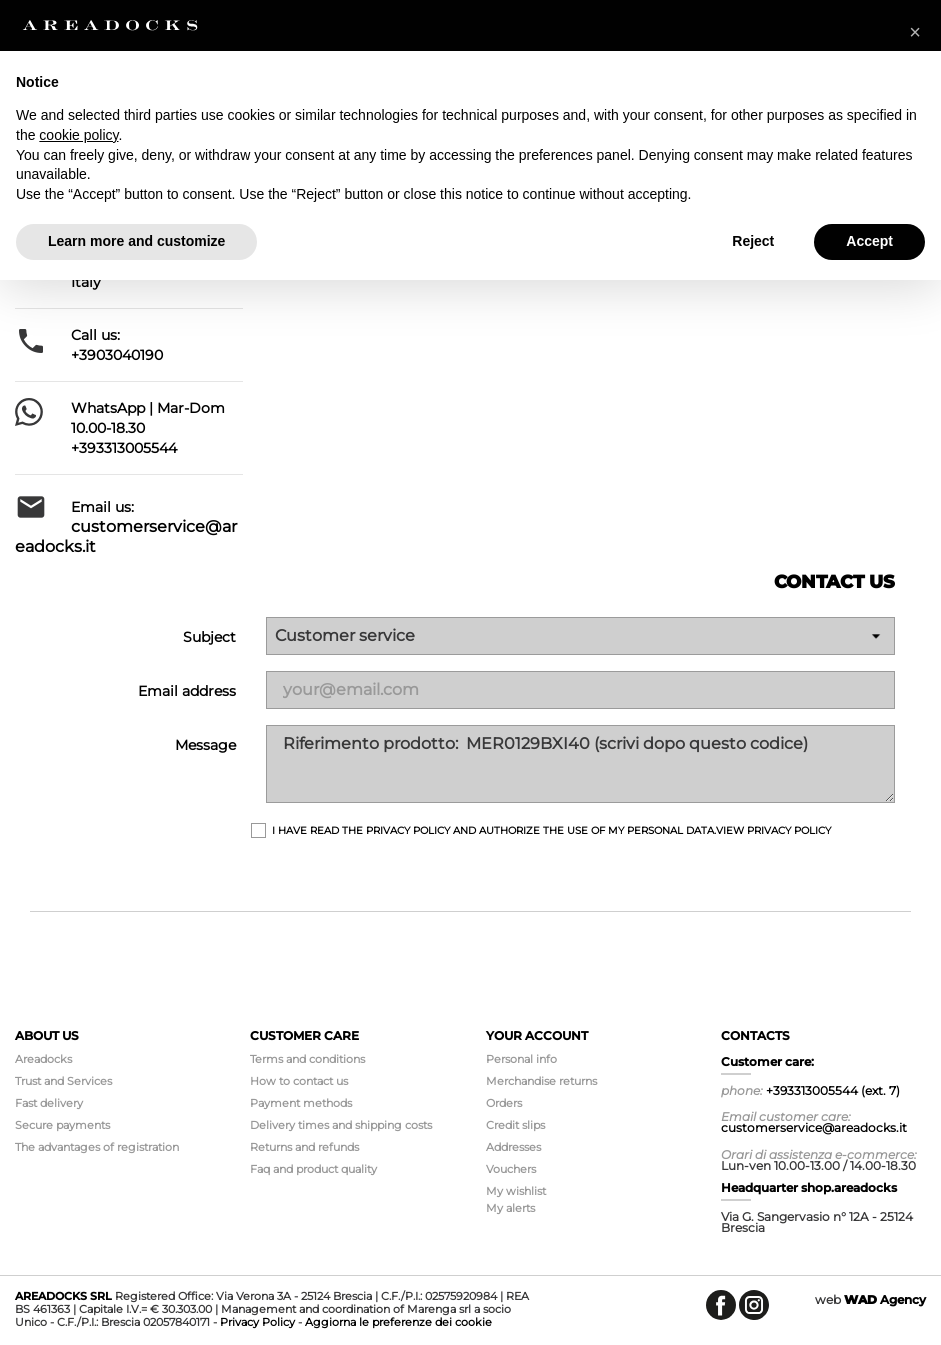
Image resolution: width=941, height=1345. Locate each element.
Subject (209, 637)
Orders (504, 1103)
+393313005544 (124, 448)
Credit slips (515, 1125)
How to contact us (299, 1081)
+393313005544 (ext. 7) (833, 1090)
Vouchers (511, 1169)
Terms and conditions (307, 1059)
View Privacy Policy (773, 830)
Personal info (521, 1059)
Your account (537, 1035)
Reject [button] (753, 241)
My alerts (510, 1208)
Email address (187, 691)
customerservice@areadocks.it (814, 1127)
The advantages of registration (97, 1147)
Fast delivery (49, 1103)
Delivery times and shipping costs (341, 1125)
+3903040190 (117, 355)
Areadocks (43, 1059)
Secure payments (62, 1125)
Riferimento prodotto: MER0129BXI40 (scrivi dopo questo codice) (580, 764)
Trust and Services (63, 1081)
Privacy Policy (257, 1322)
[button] (915, 32)
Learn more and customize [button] (136, 241)
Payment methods (301, 1103)
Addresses (513, 1147)
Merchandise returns (541, 1081)
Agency (885, 1299)
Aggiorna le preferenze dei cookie (398, 1322)
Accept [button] (869, 241)
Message (205, 745)
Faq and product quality (313, 1169)
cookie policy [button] (78, 135)
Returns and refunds (304, 1147)
